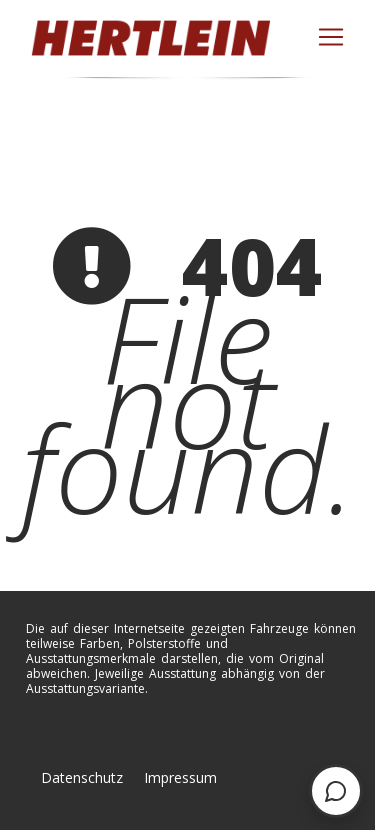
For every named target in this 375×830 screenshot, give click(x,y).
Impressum (180, 777)
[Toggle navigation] (331, 37)
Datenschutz (82, 777)
